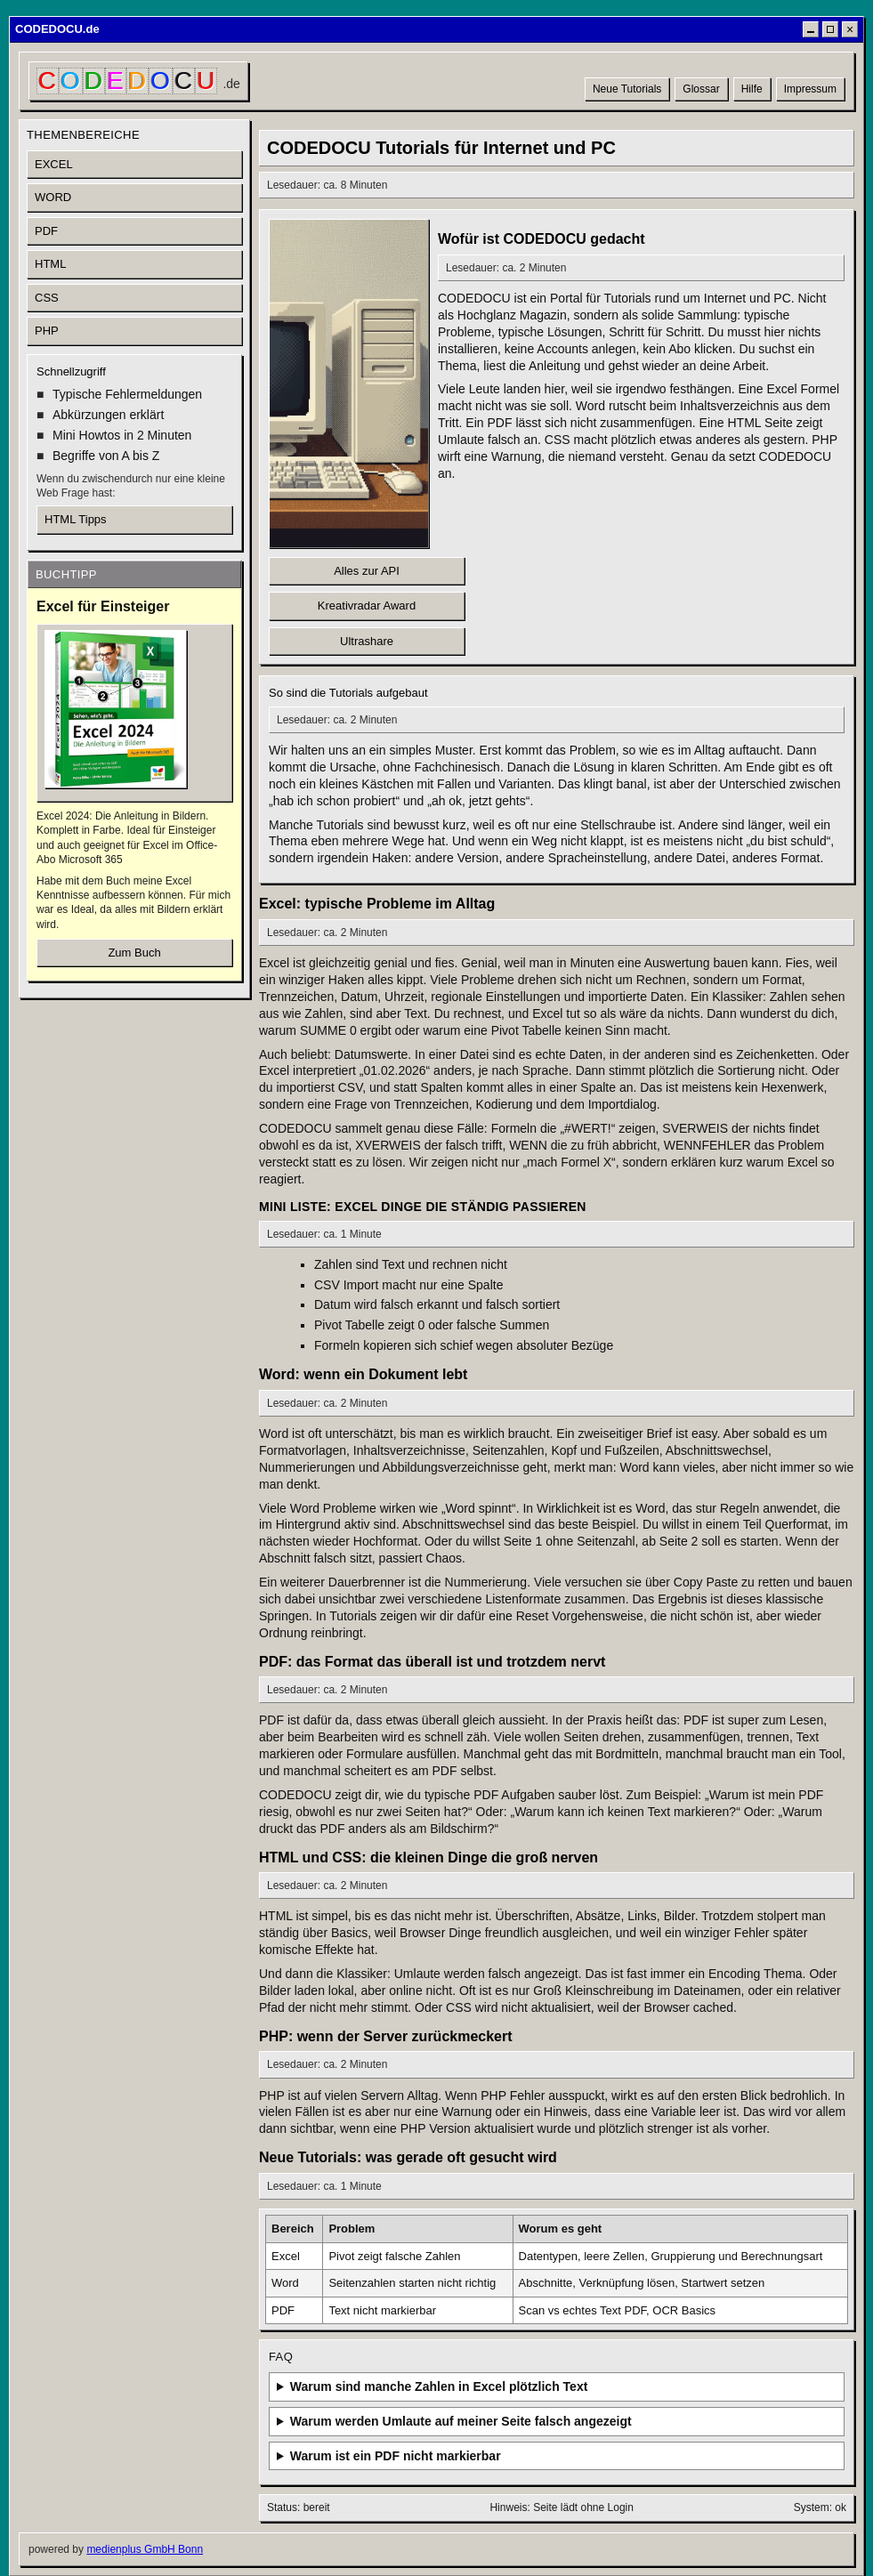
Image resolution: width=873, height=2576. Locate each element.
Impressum (810, 89)
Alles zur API (367, 570)
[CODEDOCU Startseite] (138, 81)
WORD (53, 197)
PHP (47, 330)
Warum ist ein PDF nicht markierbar (395, 2456)
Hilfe (752, 89)
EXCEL (54, 164)
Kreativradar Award (367, 605)
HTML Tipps (75, 519)
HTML (50, 264)
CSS (47, 297)
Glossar (701, 89)
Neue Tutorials (627, 89)
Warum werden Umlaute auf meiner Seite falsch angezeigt (461, 2421)
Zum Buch (134, 952)
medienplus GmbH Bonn (144, 2549)
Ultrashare (366, 641)
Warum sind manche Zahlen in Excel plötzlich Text (439, 2386)
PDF (46, 231)
